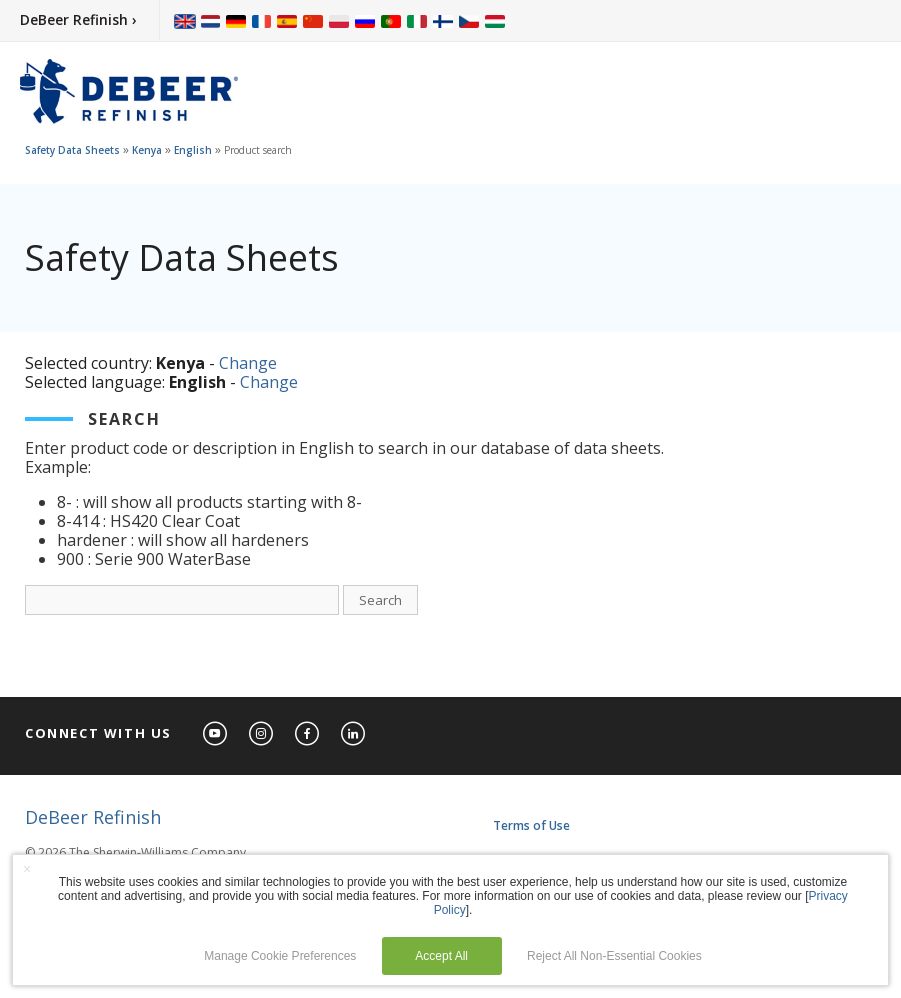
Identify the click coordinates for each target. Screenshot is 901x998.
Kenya (147, 150)
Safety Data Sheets (72, 150)
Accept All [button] (441, 956)
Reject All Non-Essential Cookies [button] (614, 956)
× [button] (27, 869)
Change (248, 363)
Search (380, 600)
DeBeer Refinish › (78, 19)
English (193, 150)
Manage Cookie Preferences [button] (280, 956)
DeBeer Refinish (93, 817)
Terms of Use (531, 825)
